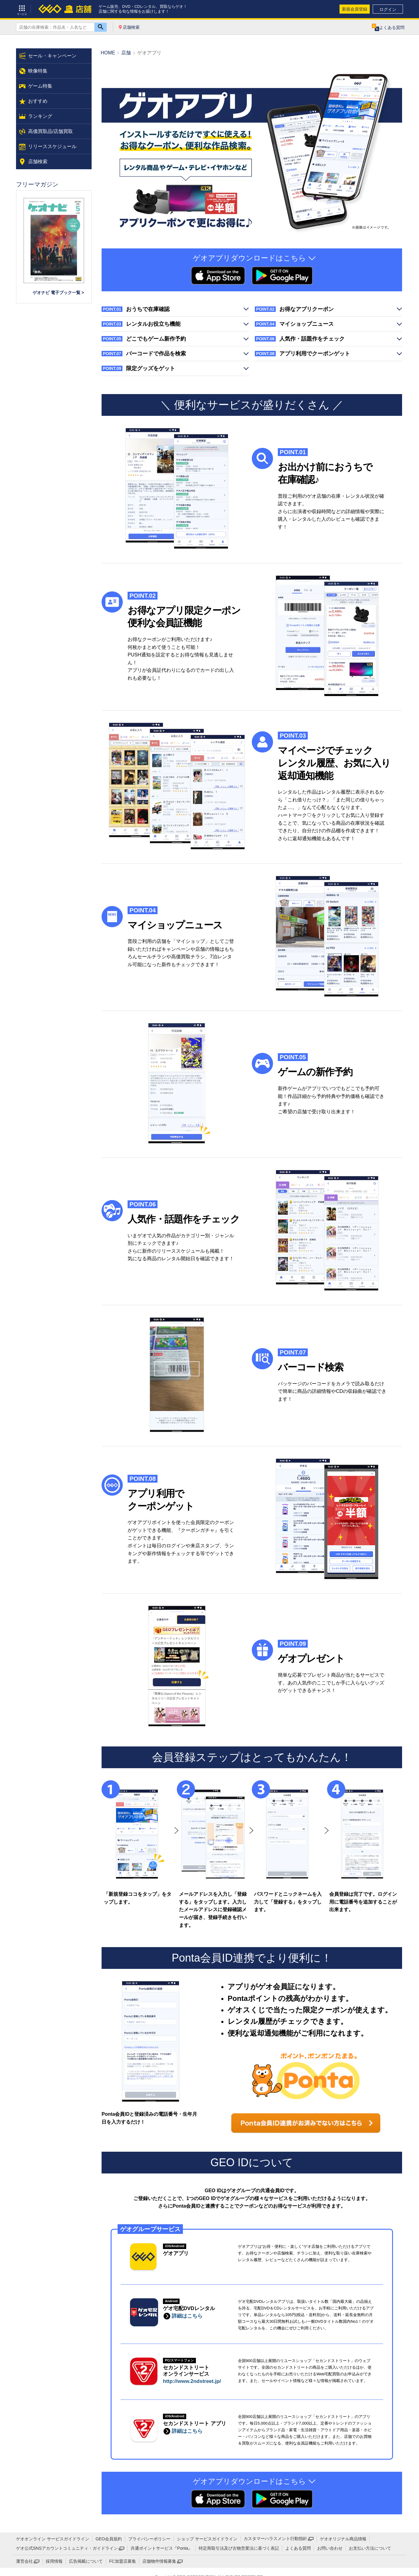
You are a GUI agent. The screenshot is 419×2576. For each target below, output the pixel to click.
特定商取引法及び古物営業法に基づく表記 (239, 2548)
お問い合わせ (330, 2548)
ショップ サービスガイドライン (207, 2538)
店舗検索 (131, 27)
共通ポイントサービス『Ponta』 (162, 2548)
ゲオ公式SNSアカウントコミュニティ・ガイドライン (67, 2548)
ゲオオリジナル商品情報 (343, 2538)
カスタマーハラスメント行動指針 (275, 2538)
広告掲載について (86, 2561)
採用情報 (54, 2561)
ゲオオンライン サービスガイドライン (52, 2538)
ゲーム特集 (40, 86)
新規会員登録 (354, 9)
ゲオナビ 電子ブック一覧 (56, 292)
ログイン (387, 9)
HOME (108, 52)
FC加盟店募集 (122, 2561)
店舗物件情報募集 (159, 2561)
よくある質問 (298, 2548)
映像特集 (37, 70)
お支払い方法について (370, 2548)
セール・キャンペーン (52, 55)
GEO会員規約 (109, 2538)
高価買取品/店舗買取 (50, 131)
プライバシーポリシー (149, 2538)
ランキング (40, 116)
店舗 (126, 52)
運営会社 (24, 2561)
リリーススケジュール (52, 146)
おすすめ (37, 101)
